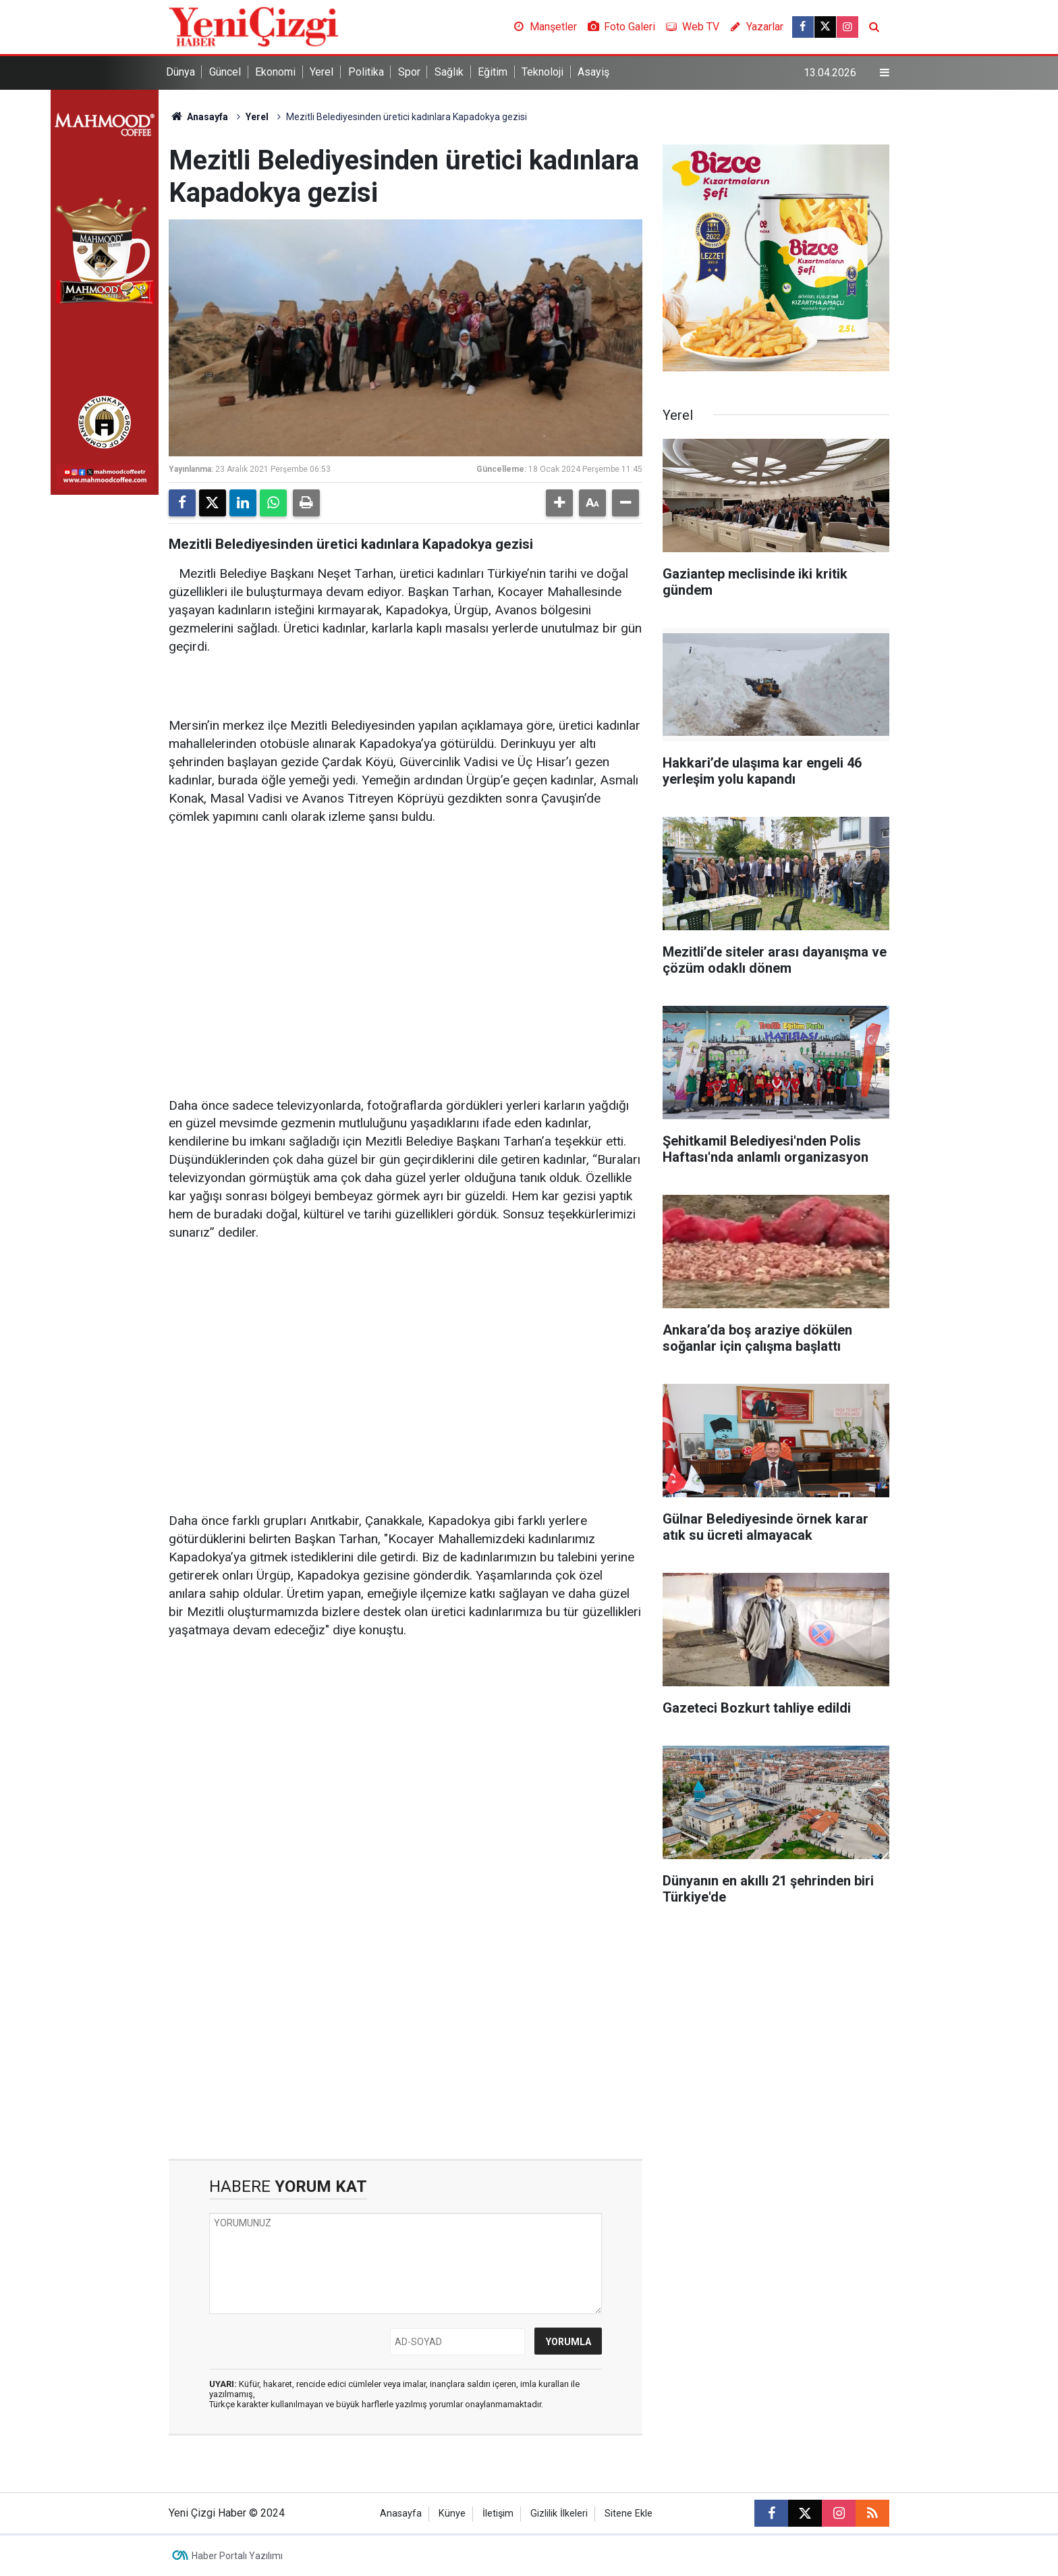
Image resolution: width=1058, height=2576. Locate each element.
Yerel (321, 71)
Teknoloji (542, 71)
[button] (559, 502)
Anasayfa (198, 116)
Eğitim (492, 71)
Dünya (180, 71)
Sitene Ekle (628, 2513)
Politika (366, 71)
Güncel (225, 71)
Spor (409, 71)
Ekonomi (275, 71)
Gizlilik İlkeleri (559, 2513)
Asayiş (593, 71)
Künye (452, 2513)
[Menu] (884, 73)
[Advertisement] (405, 942)
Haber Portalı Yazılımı (237, 2555)
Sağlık (449, 71)
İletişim (497, 2513)
